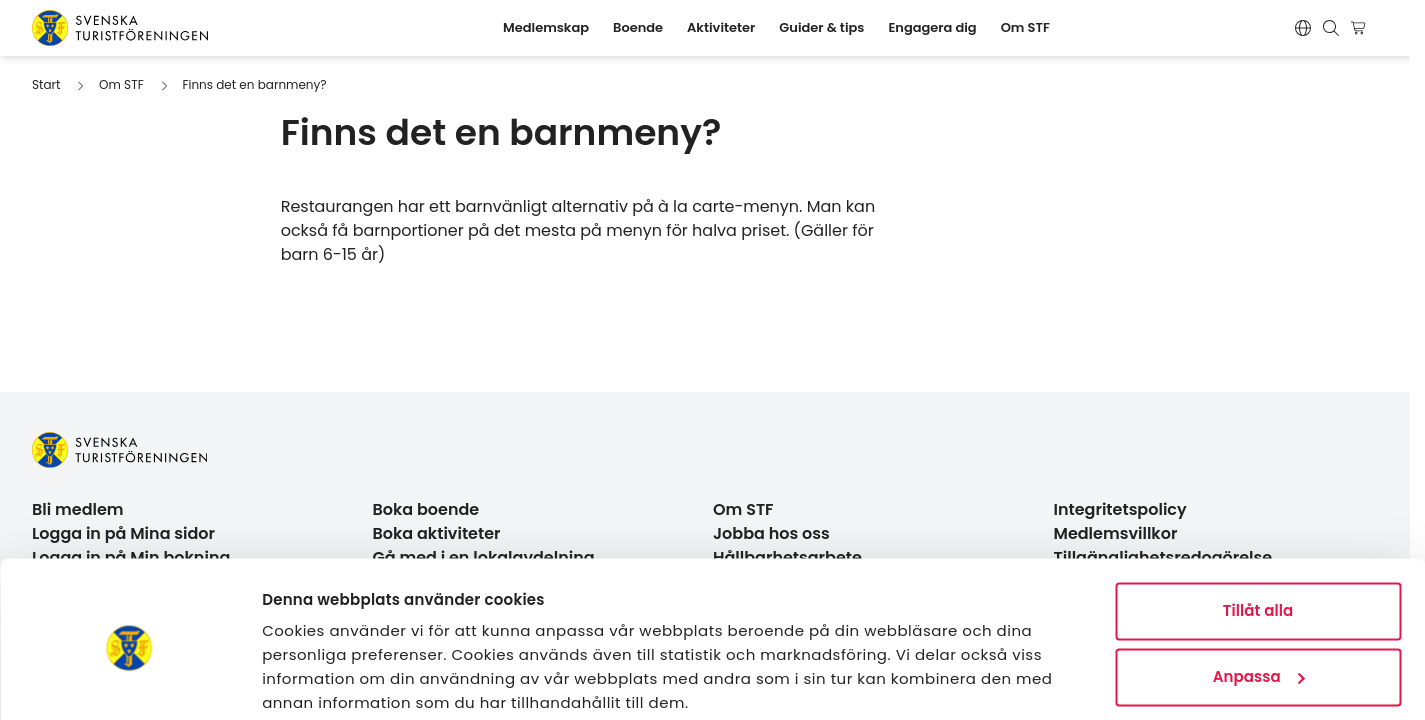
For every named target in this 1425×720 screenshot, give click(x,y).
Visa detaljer (310, 680)
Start (46, 84)
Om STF (121, 84)
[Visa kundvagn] (1361, 28)
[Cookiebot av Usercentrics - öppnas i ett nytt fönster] (129, 681)
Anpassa (1259, 598)
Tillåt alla (1258, 533)
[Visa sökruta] (1331, 28)
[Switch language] (1303, 28)
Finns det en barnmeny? (254, 84)
